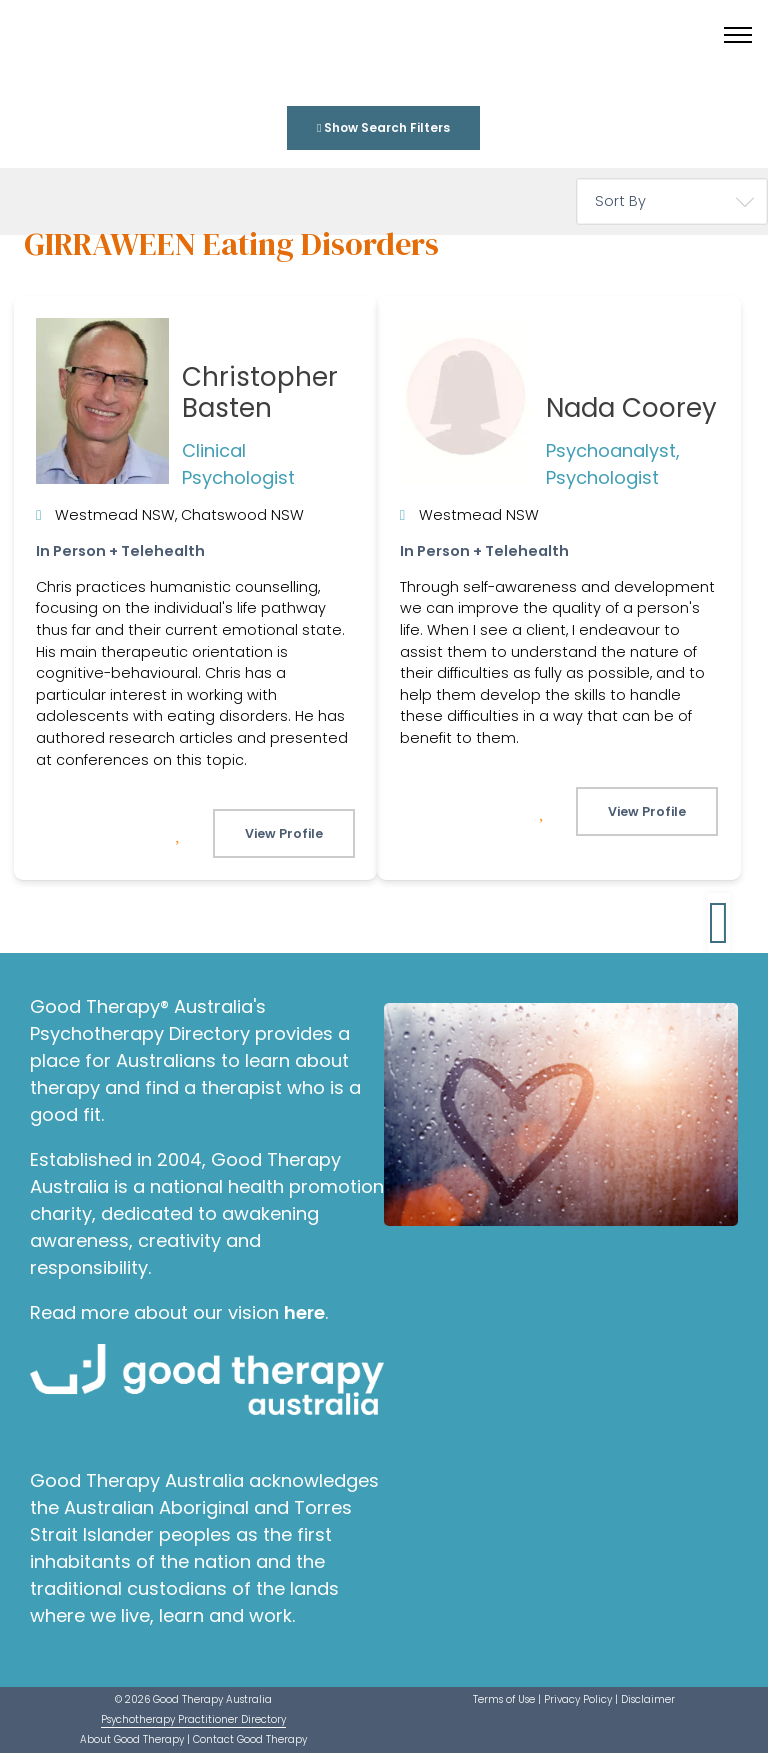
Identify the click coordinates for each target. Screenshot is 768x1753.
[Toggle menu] (738, 35)
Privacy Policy (578, 1699)
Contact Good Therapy (250, 1739)
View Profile (284, 833)
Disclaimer (648, 1699)
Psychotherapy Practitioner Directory (193, 1719)
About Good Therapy (132, 1739)
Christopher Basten (260, 392)
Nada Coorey (631, 408)
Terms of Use (504, 1699)
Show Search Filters (383, 127)
